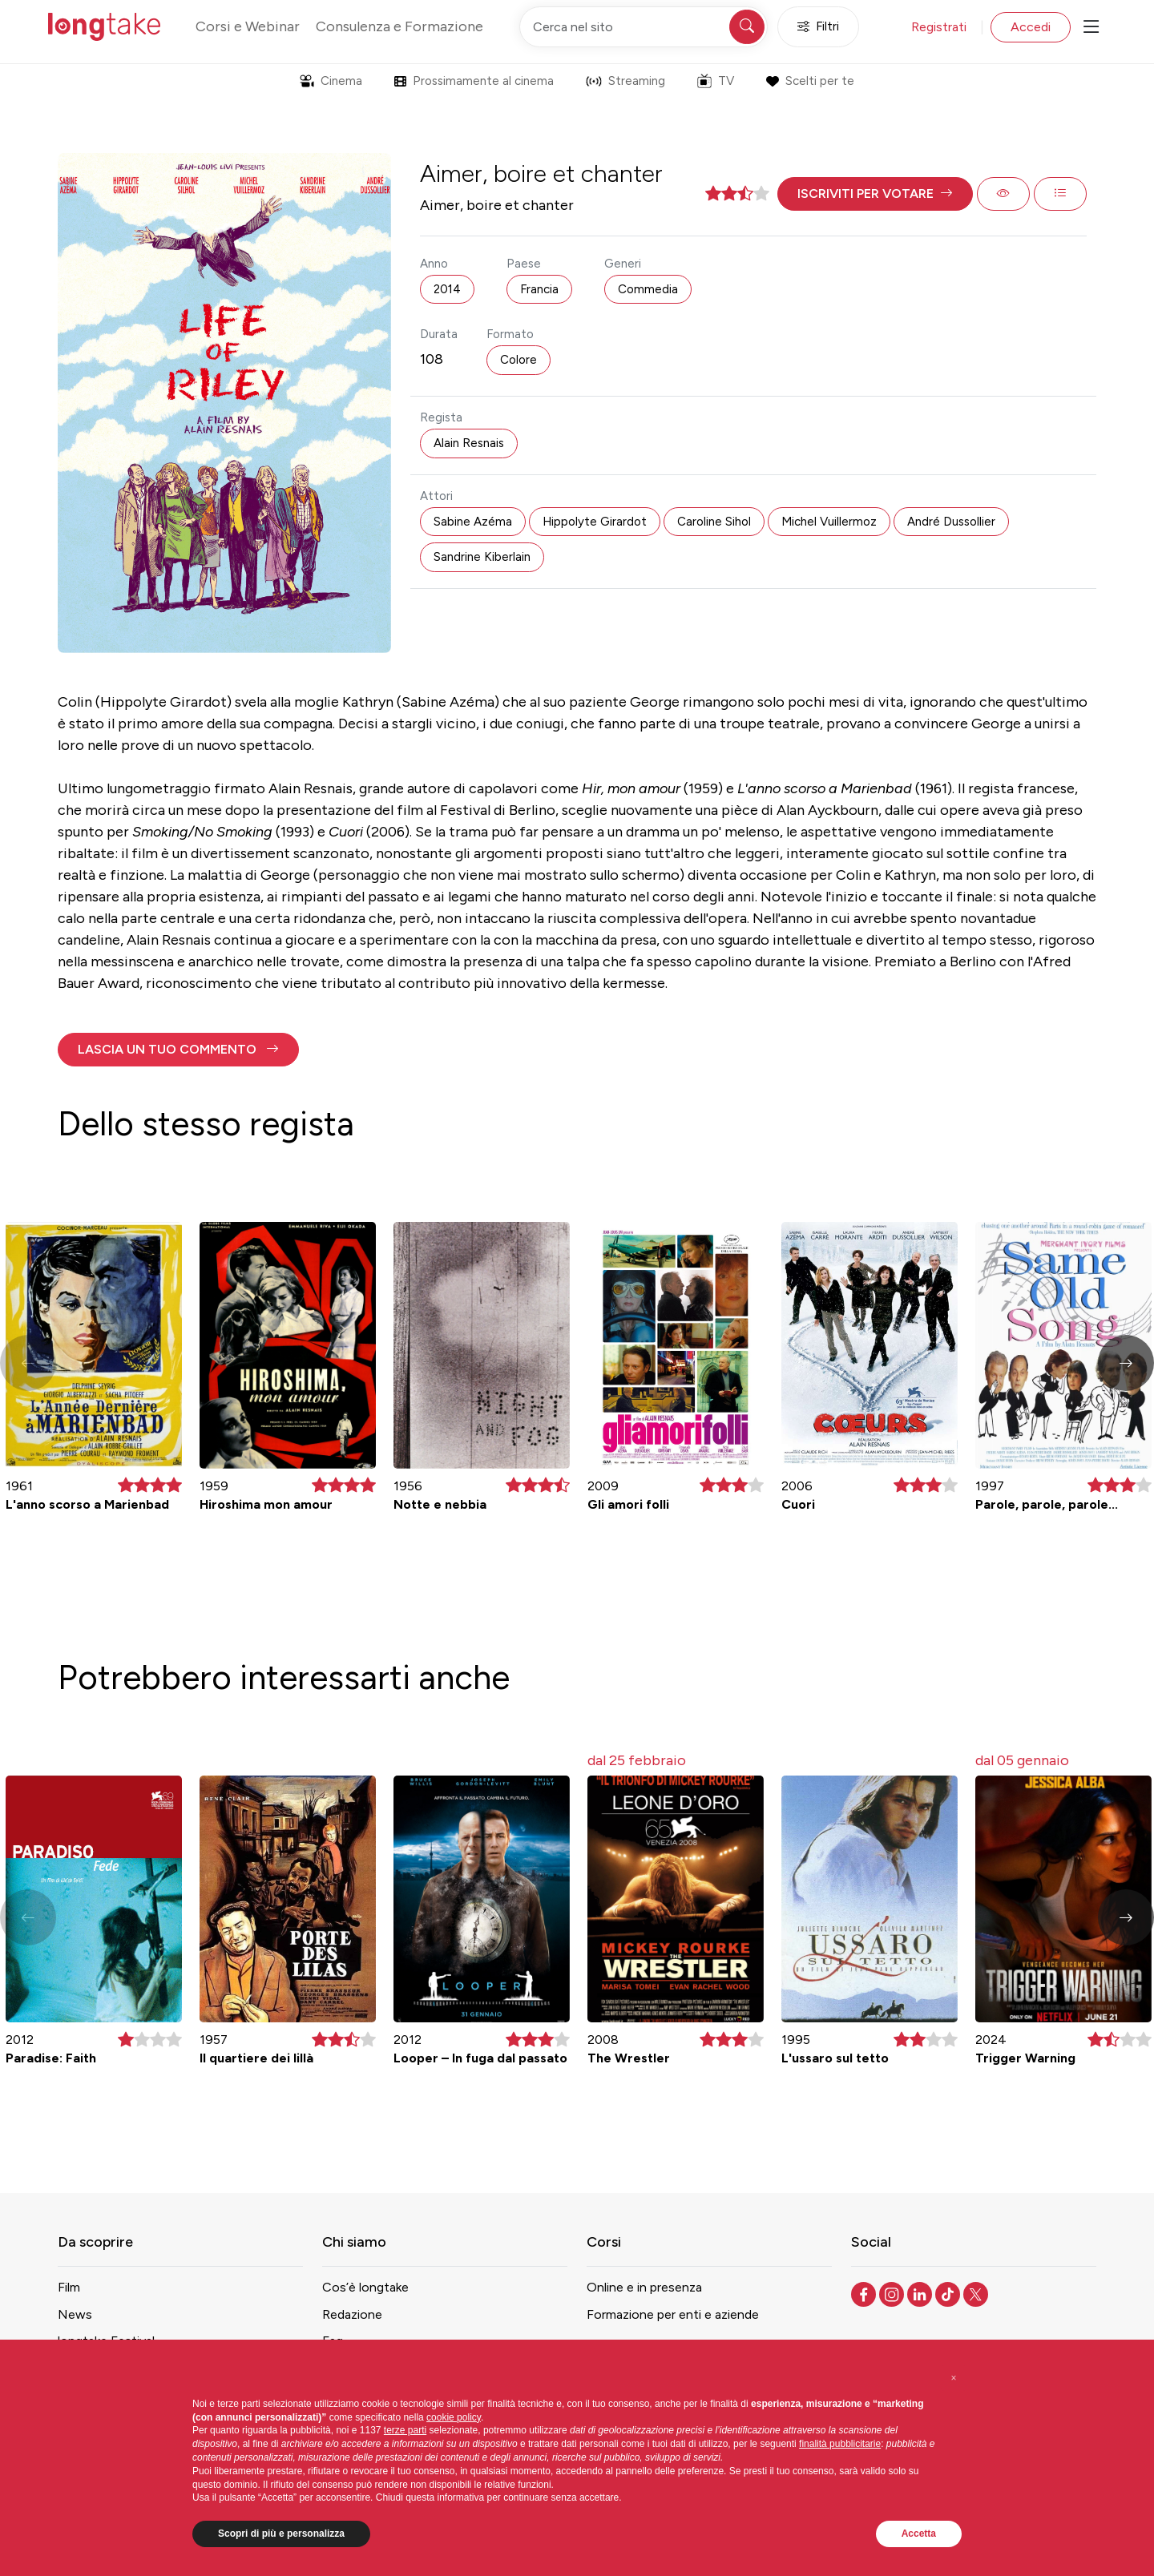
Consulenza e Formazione (399, 26)
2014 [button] (447, 289)
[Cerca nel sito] (643, 26)
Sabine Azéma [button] (473, 521)
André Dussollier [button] (951, 521)
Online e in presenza (644, 2287)
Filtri (818, 27)
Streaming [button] (625, 81)
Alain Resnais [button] (469, 443)
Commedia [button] (648, 289)
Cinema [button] (331, 81)
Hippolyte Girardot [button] (595, 521)
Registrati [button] (938, 26)
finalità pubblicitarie (840, 2443)
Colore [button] (518, 360)
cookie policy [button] (453, 2417)
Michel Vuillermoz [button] (829, 521)
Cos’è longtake (365, 2287)
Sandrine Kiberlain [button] (482, 557)
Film (69, 2287)
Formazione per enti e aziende (673, 2314)
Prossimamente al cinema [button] (474, 81)
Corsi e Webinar (248, 26)
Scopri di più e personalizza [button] (281, 2533)
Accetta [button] (919, 2533)
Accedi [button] (1031, 26)
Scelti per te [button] (809, 81)
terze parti (405, 2430)
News (75, 2314)
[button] (875, 194)
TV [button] (715, 81)
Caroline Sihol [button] (714, 521)
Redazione (352, 2314)
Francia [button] (539, 289)
